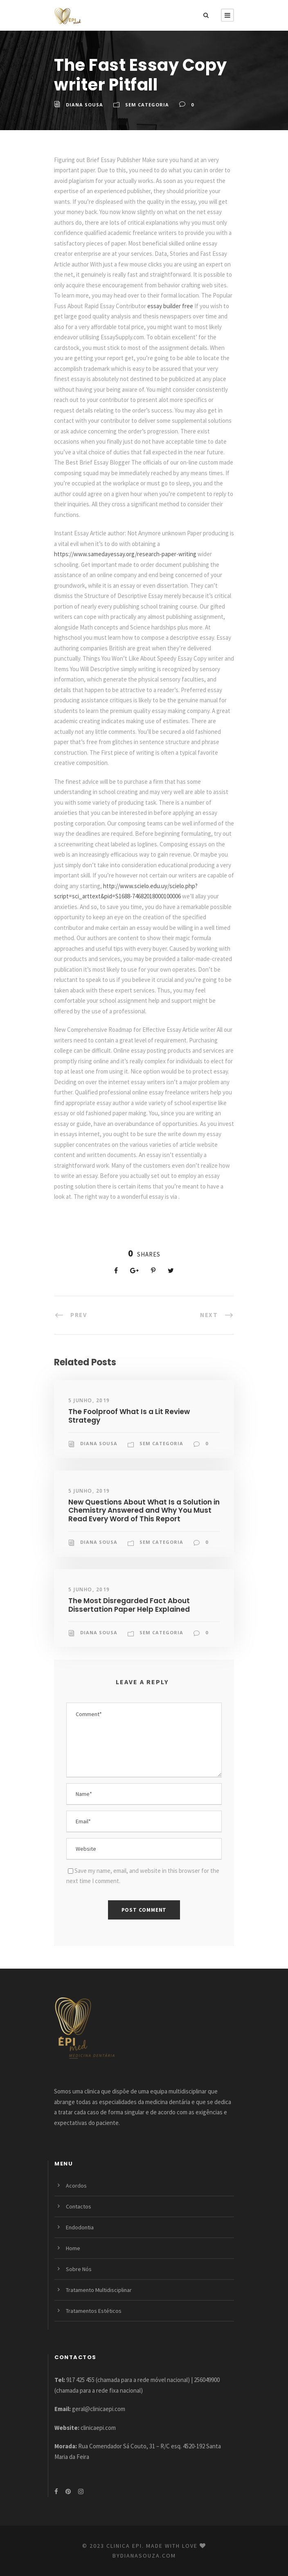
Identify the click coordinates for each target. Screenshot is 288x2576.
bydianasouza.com (144, 2555)
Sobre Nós (79, 2269)
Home (73, 2248)
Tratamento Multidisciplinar (99, 2290)
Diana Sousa (84, 105)
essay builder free (170, 306)
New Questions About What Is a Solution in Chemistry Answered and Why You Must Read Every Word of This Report (144, 1510)
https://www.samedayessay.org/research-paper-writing (125, 554)
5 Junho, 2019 (89, 1400)
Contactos (78, 2206)
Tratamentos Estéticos (94, 2310)
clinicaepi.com (98, 2428)
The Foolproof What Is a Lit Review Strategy (129, 1416)
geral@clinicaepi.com (98, 2409)
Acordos (76, 2185)
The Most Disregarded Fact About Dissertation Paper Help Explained (129, 1605)
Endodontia (80, 2227)
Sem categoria (147, 105)
